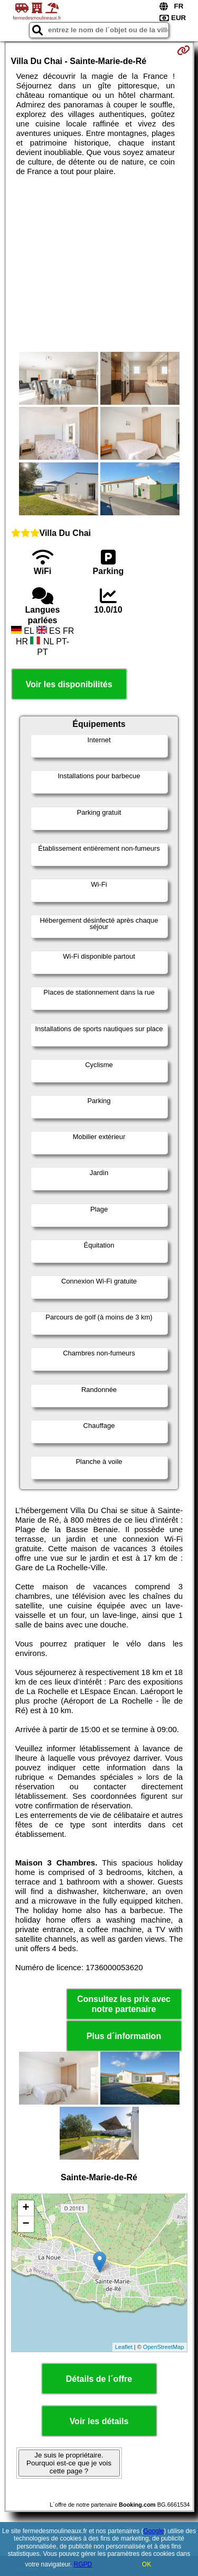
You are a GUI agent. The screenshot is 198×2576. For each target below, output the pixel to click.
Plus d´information (124, 2036)
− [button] (25, 2224)
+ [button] (25, 2208)
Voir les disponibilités (68, 684)
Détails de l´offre (99, 2378)
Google (154, 2531)
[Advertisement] (99, 264)
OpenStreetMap (163, 2347)
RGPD (83, 2564)
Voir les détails (99, 2421)
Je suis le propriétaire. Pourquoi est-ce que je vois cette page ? (68, 2463)
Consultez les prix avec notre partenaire (124, 2004)
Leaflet (124, 2347)
